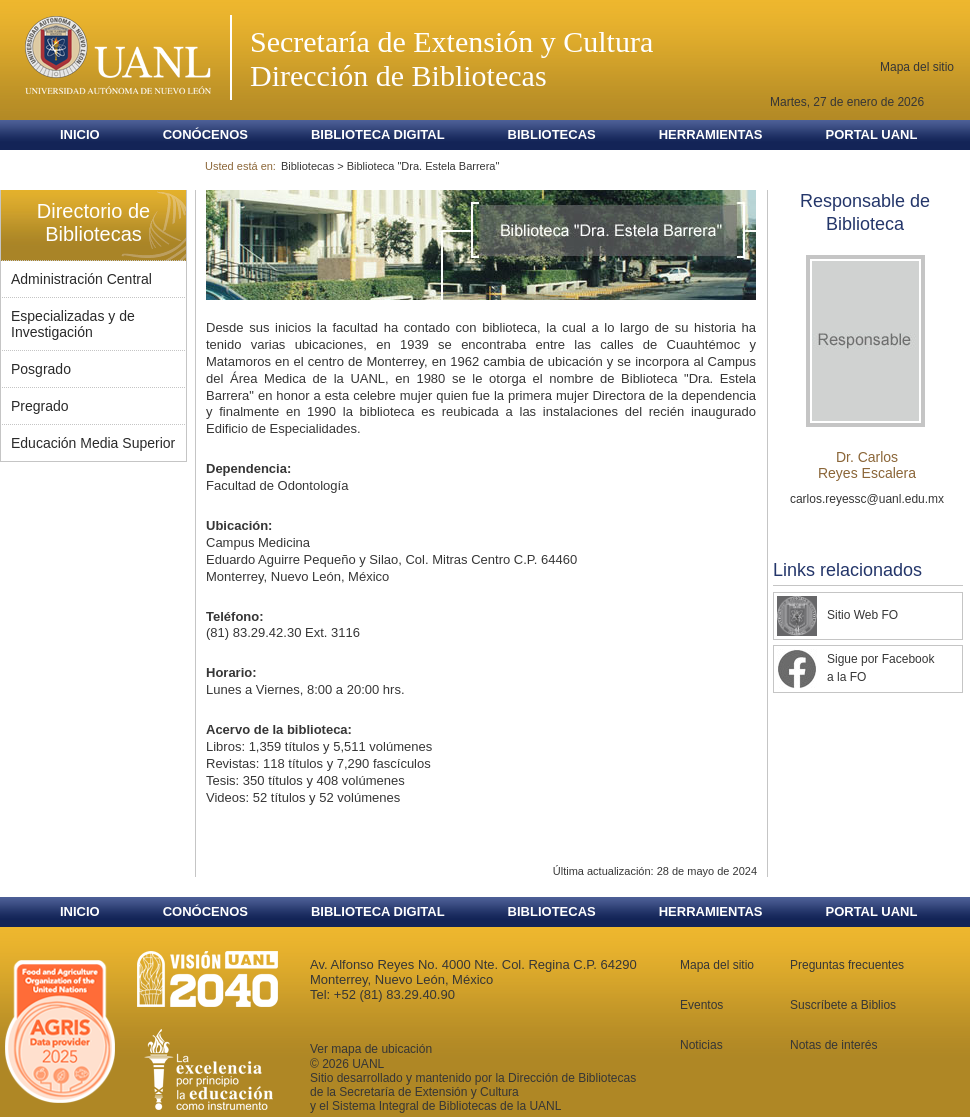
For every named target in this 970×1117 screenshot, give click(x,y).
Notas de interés (833, 1045)
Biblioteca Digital (378, 134)
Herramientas (711, 134)
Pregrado (40, 406)
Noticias (701, 1045)
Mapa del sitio (917, 67)
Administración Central (81, 279)
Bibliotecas (552, 134)
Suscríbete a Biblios (843, 1005)
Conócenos (205, 134)
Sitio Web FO (862, 615)
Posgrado (41, 369)
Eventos (701, 1005)
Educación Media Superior (93, 443)
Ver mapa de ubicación (371, 1049)
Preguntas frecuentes (847, 965)
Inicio (80, 134)
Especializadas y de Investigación (73, 324)
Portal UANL (871, 134)
